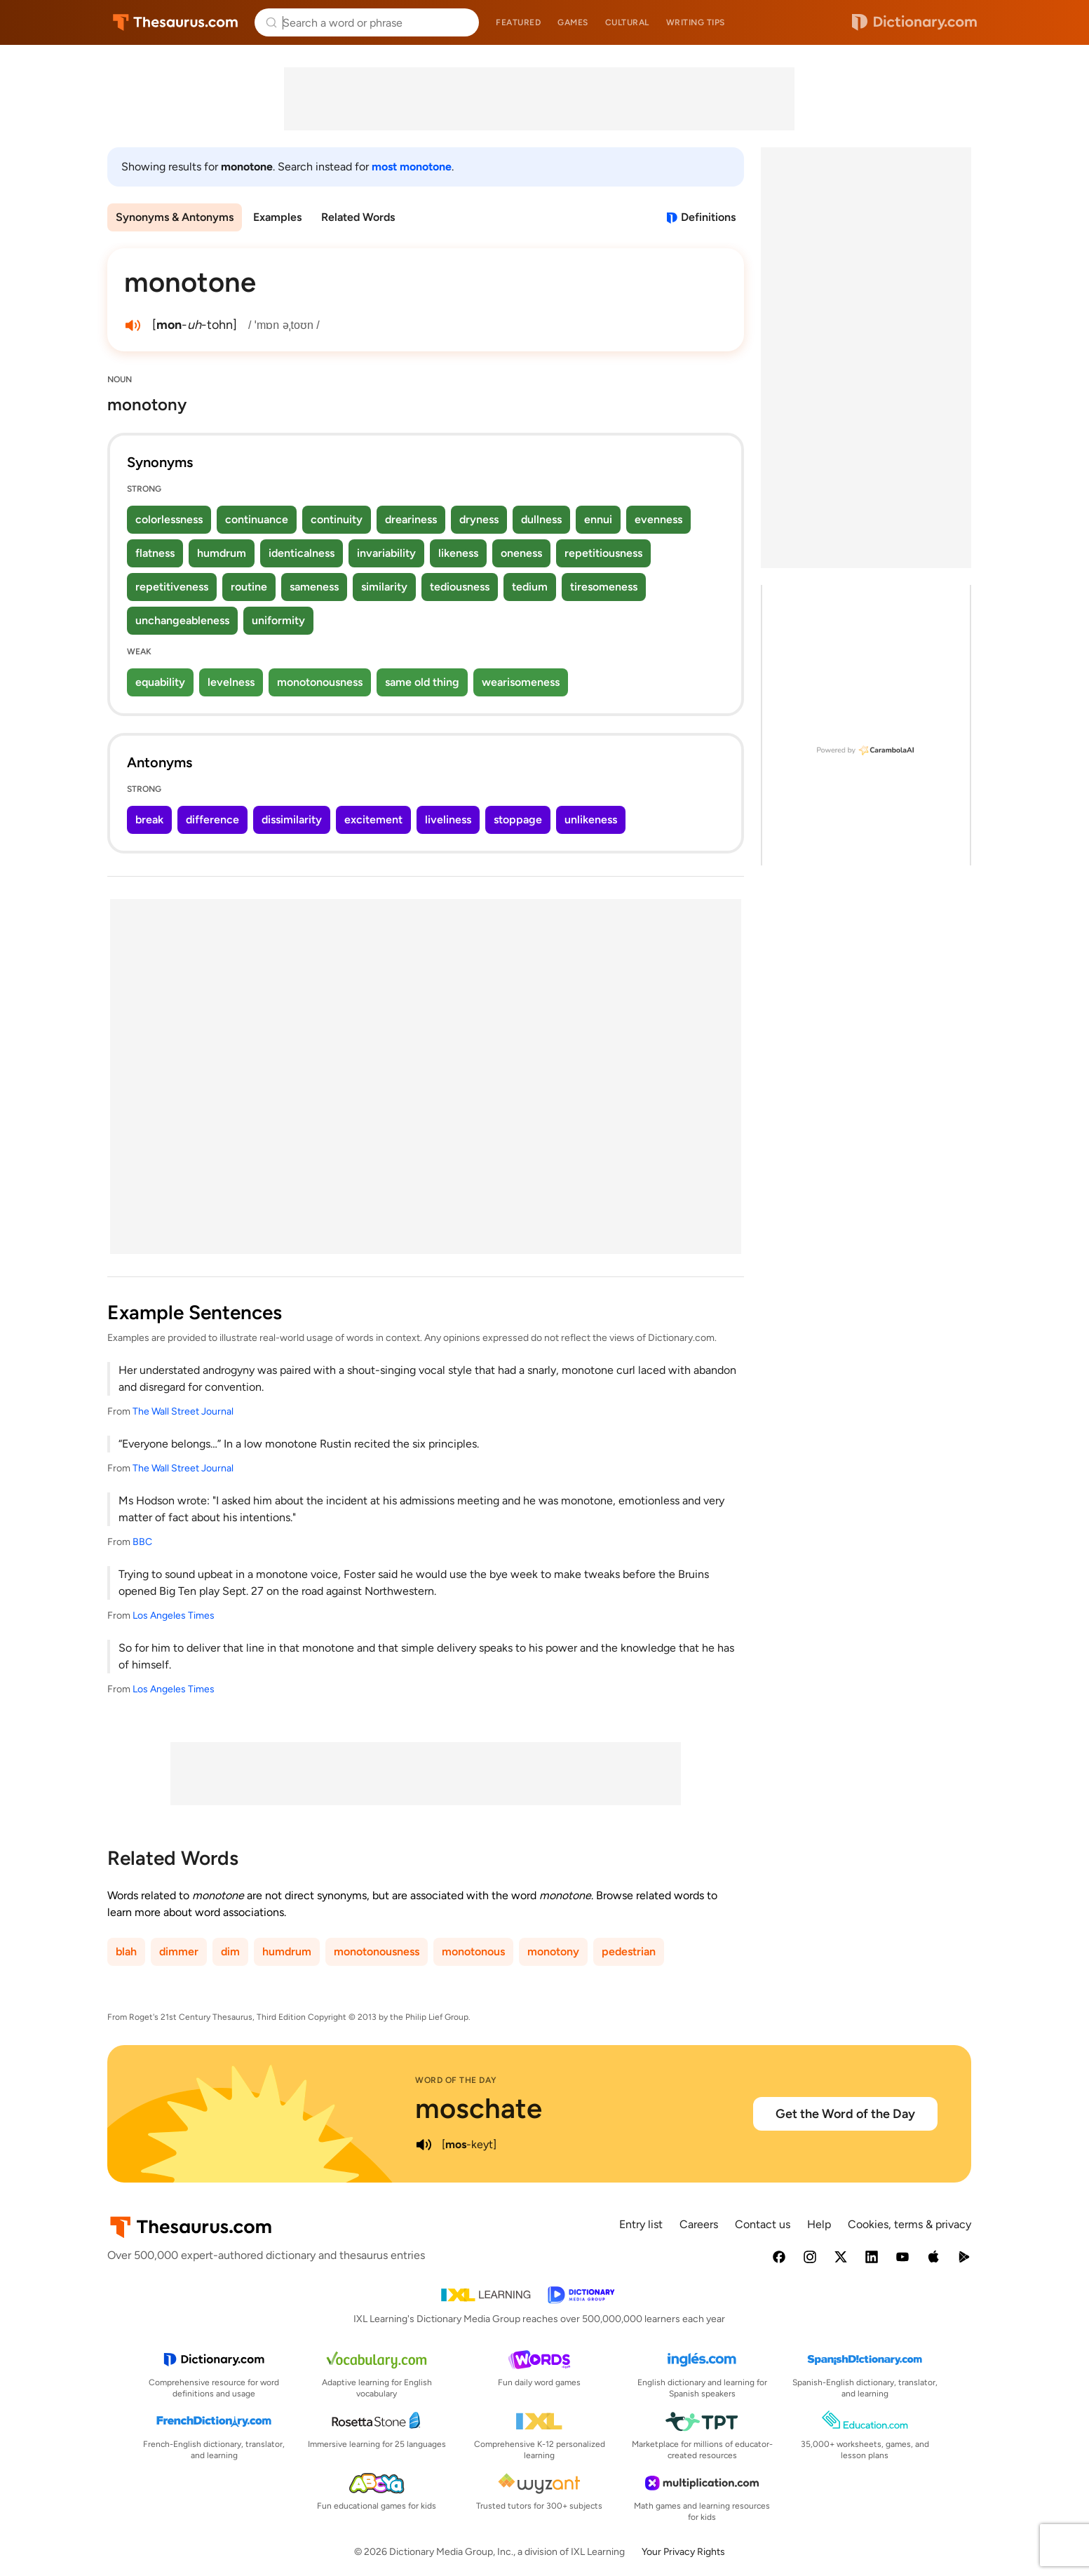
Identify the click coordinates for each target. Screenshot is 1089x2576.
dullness (541, 519)
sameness (314, 586)
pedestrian (629, 1951)
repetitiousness (603, 553)
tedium (530, 586)
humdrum (221, 553)
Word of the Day (456, 2080)
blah (126, 1951)
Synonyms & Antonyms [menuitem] (175, 217)
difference (212, 819)
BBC (142, 1542)
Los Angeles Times (174, 1615)
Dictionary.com (914, 22)
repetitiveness (171, 586)
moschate (478, 2108)
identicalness (301, 553)
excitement (373, 819)
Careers (698, 2224)
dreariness (411, 519)
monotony (553, 1951)
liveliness (448, 819)
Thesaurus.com (175, 22)
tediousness (459, 586)
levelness (231, 682)
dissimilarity (292, 819)
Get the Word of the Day (845, 2114)
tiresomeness (603, 586)
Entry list (641, 2224)
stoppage (518, 819)
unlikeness (590, 819)
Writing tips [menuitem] (695, 22)
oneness (521, 553)
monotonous (473, 1951)
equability (160, 682)
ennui (598, 519)
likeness (458, 553)
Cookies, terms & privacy (909, 2224)
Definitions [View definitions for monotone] (708, 217)
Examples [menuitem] (277, 217)
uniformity (278, 620)
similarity (384, 586)
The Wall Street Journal (183, 1411)
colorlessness (169, 519)
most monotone (412, 166)
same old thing (422, 682)
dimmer (178, 1951)
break (149, 819)
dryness (479, 519)
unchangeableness (182, 620)
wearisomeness (521, 682)
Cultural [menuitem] (627, 22)
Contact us (762, 2224)
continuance (256, 519)
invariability (386, 553)
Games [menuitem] (572, 22)
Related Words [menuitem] (358, 217)
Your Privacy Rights (683, 2552)
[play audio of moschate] (423, 2144)
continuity (337, 519)
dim (230, 1951)
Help (819, 2224)
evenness (658, 519)
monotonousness (320, 682)
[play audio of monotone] (132, 325)
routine (249, 586)
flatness (155, 553)
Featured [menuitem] (518, 22)
